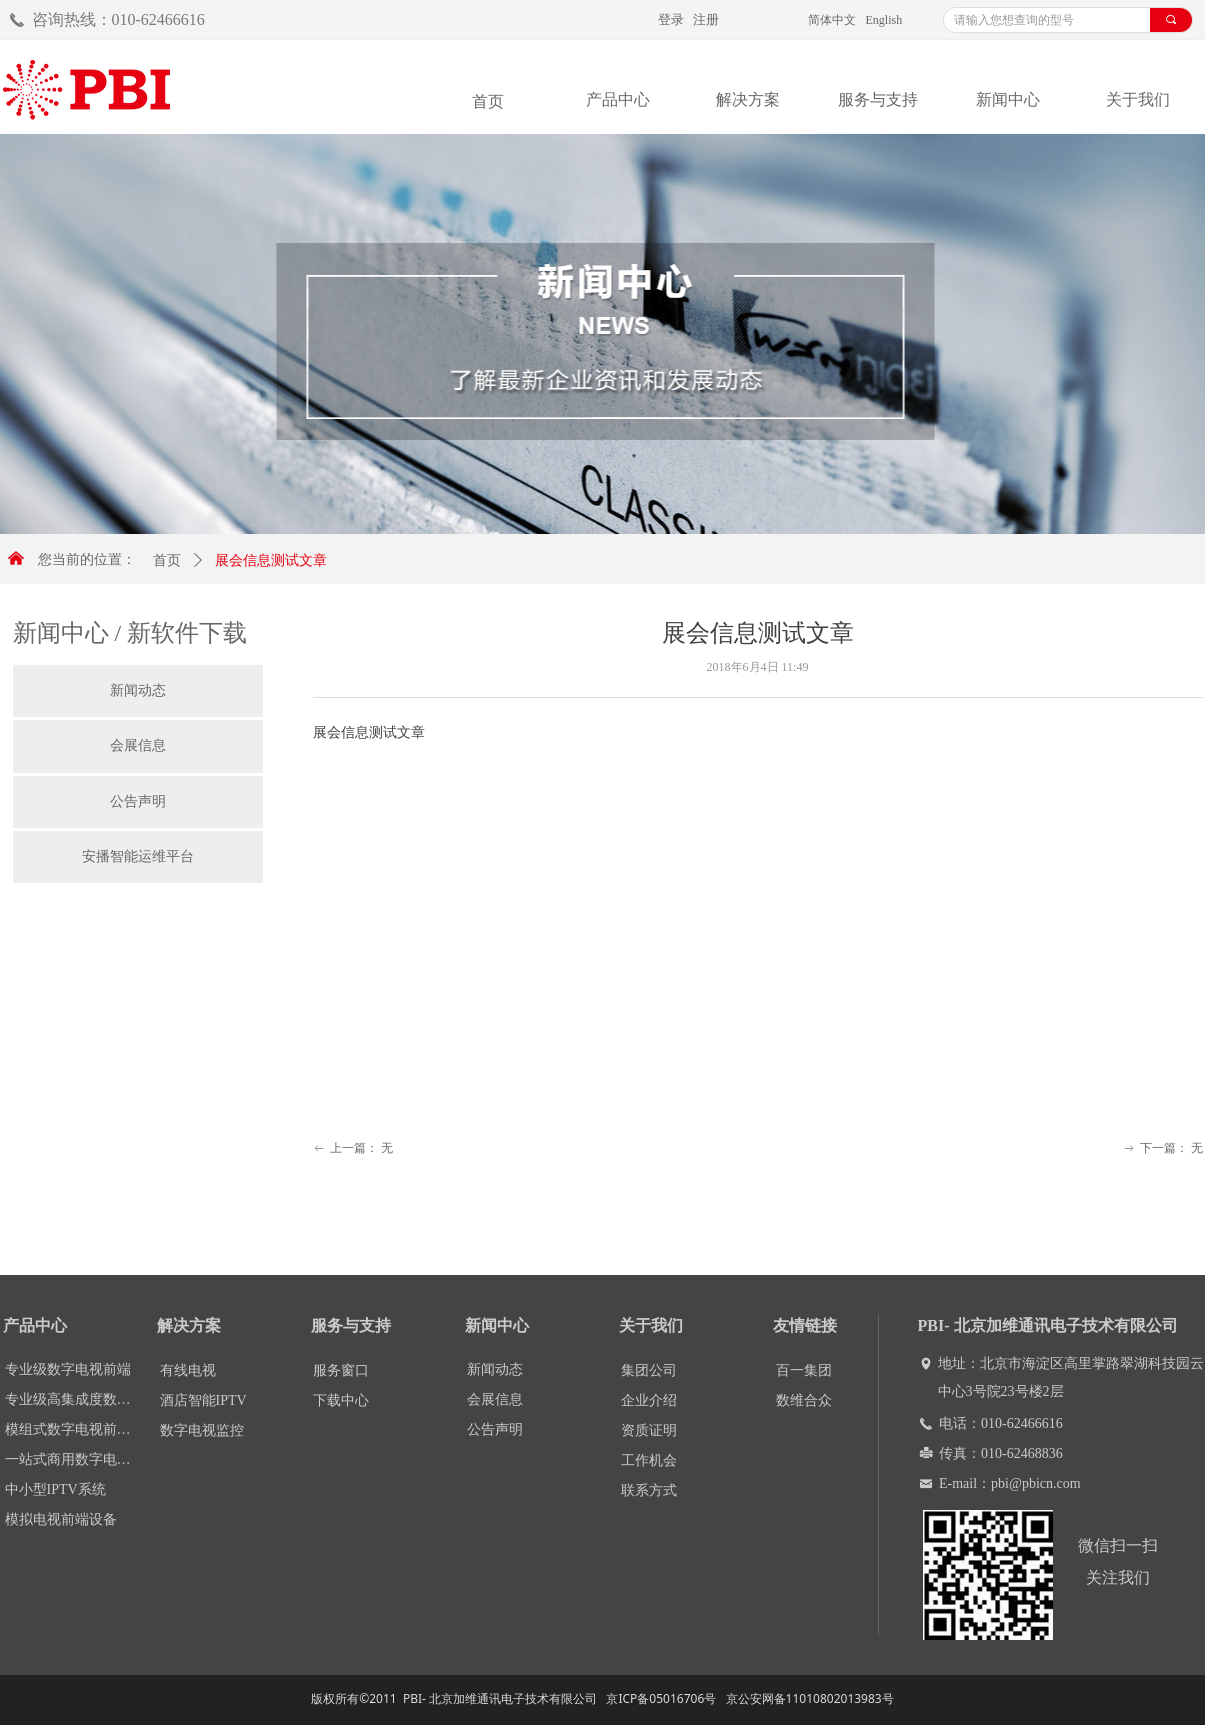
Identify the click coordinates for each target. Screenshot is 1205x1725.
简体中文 (832, 20)
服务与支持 (878, 99)
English (884, 20)
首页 (167, 560)
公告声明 (138, 801)
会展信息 (138, 745)
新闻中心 (1008, 99)
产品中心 (618, 99)
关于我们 (1138, 99)
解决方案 (748, 99)
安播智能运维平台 (138, 856)
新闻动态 (138, 690)
